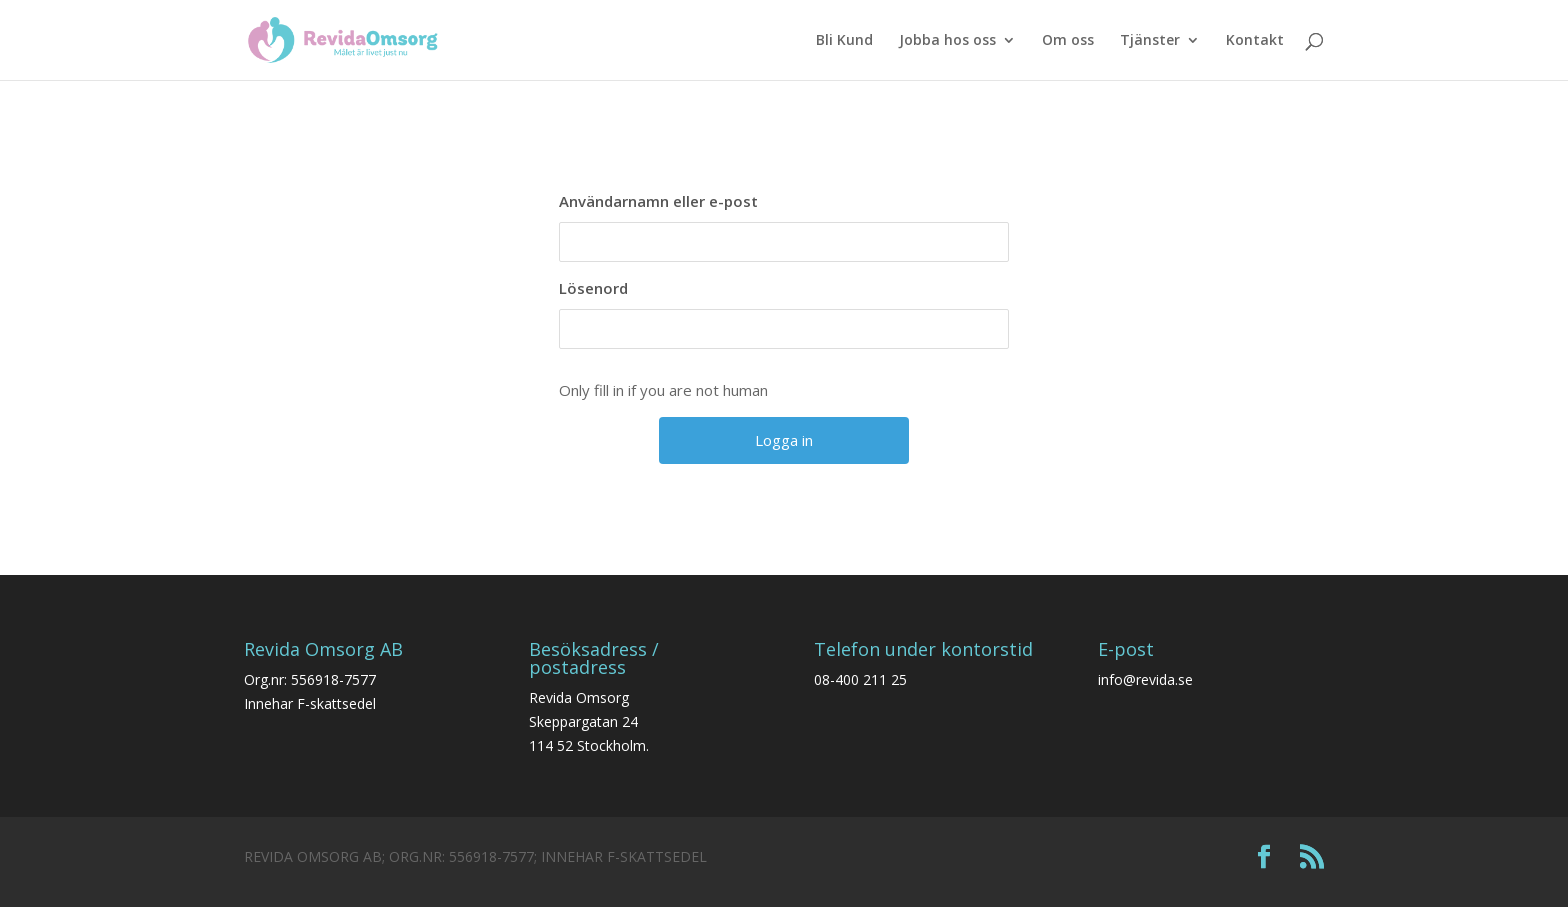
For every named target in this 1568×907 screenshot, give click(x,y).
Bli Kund (844, 41)
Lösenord (593, 288)
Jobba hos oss (947, 41)
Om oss (1068, 41)
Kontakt (1255, 41)
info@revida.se (1145, 679)
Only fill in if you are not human (663, 390)
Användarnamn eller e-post (658, 201)
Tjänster (1150, 41)
